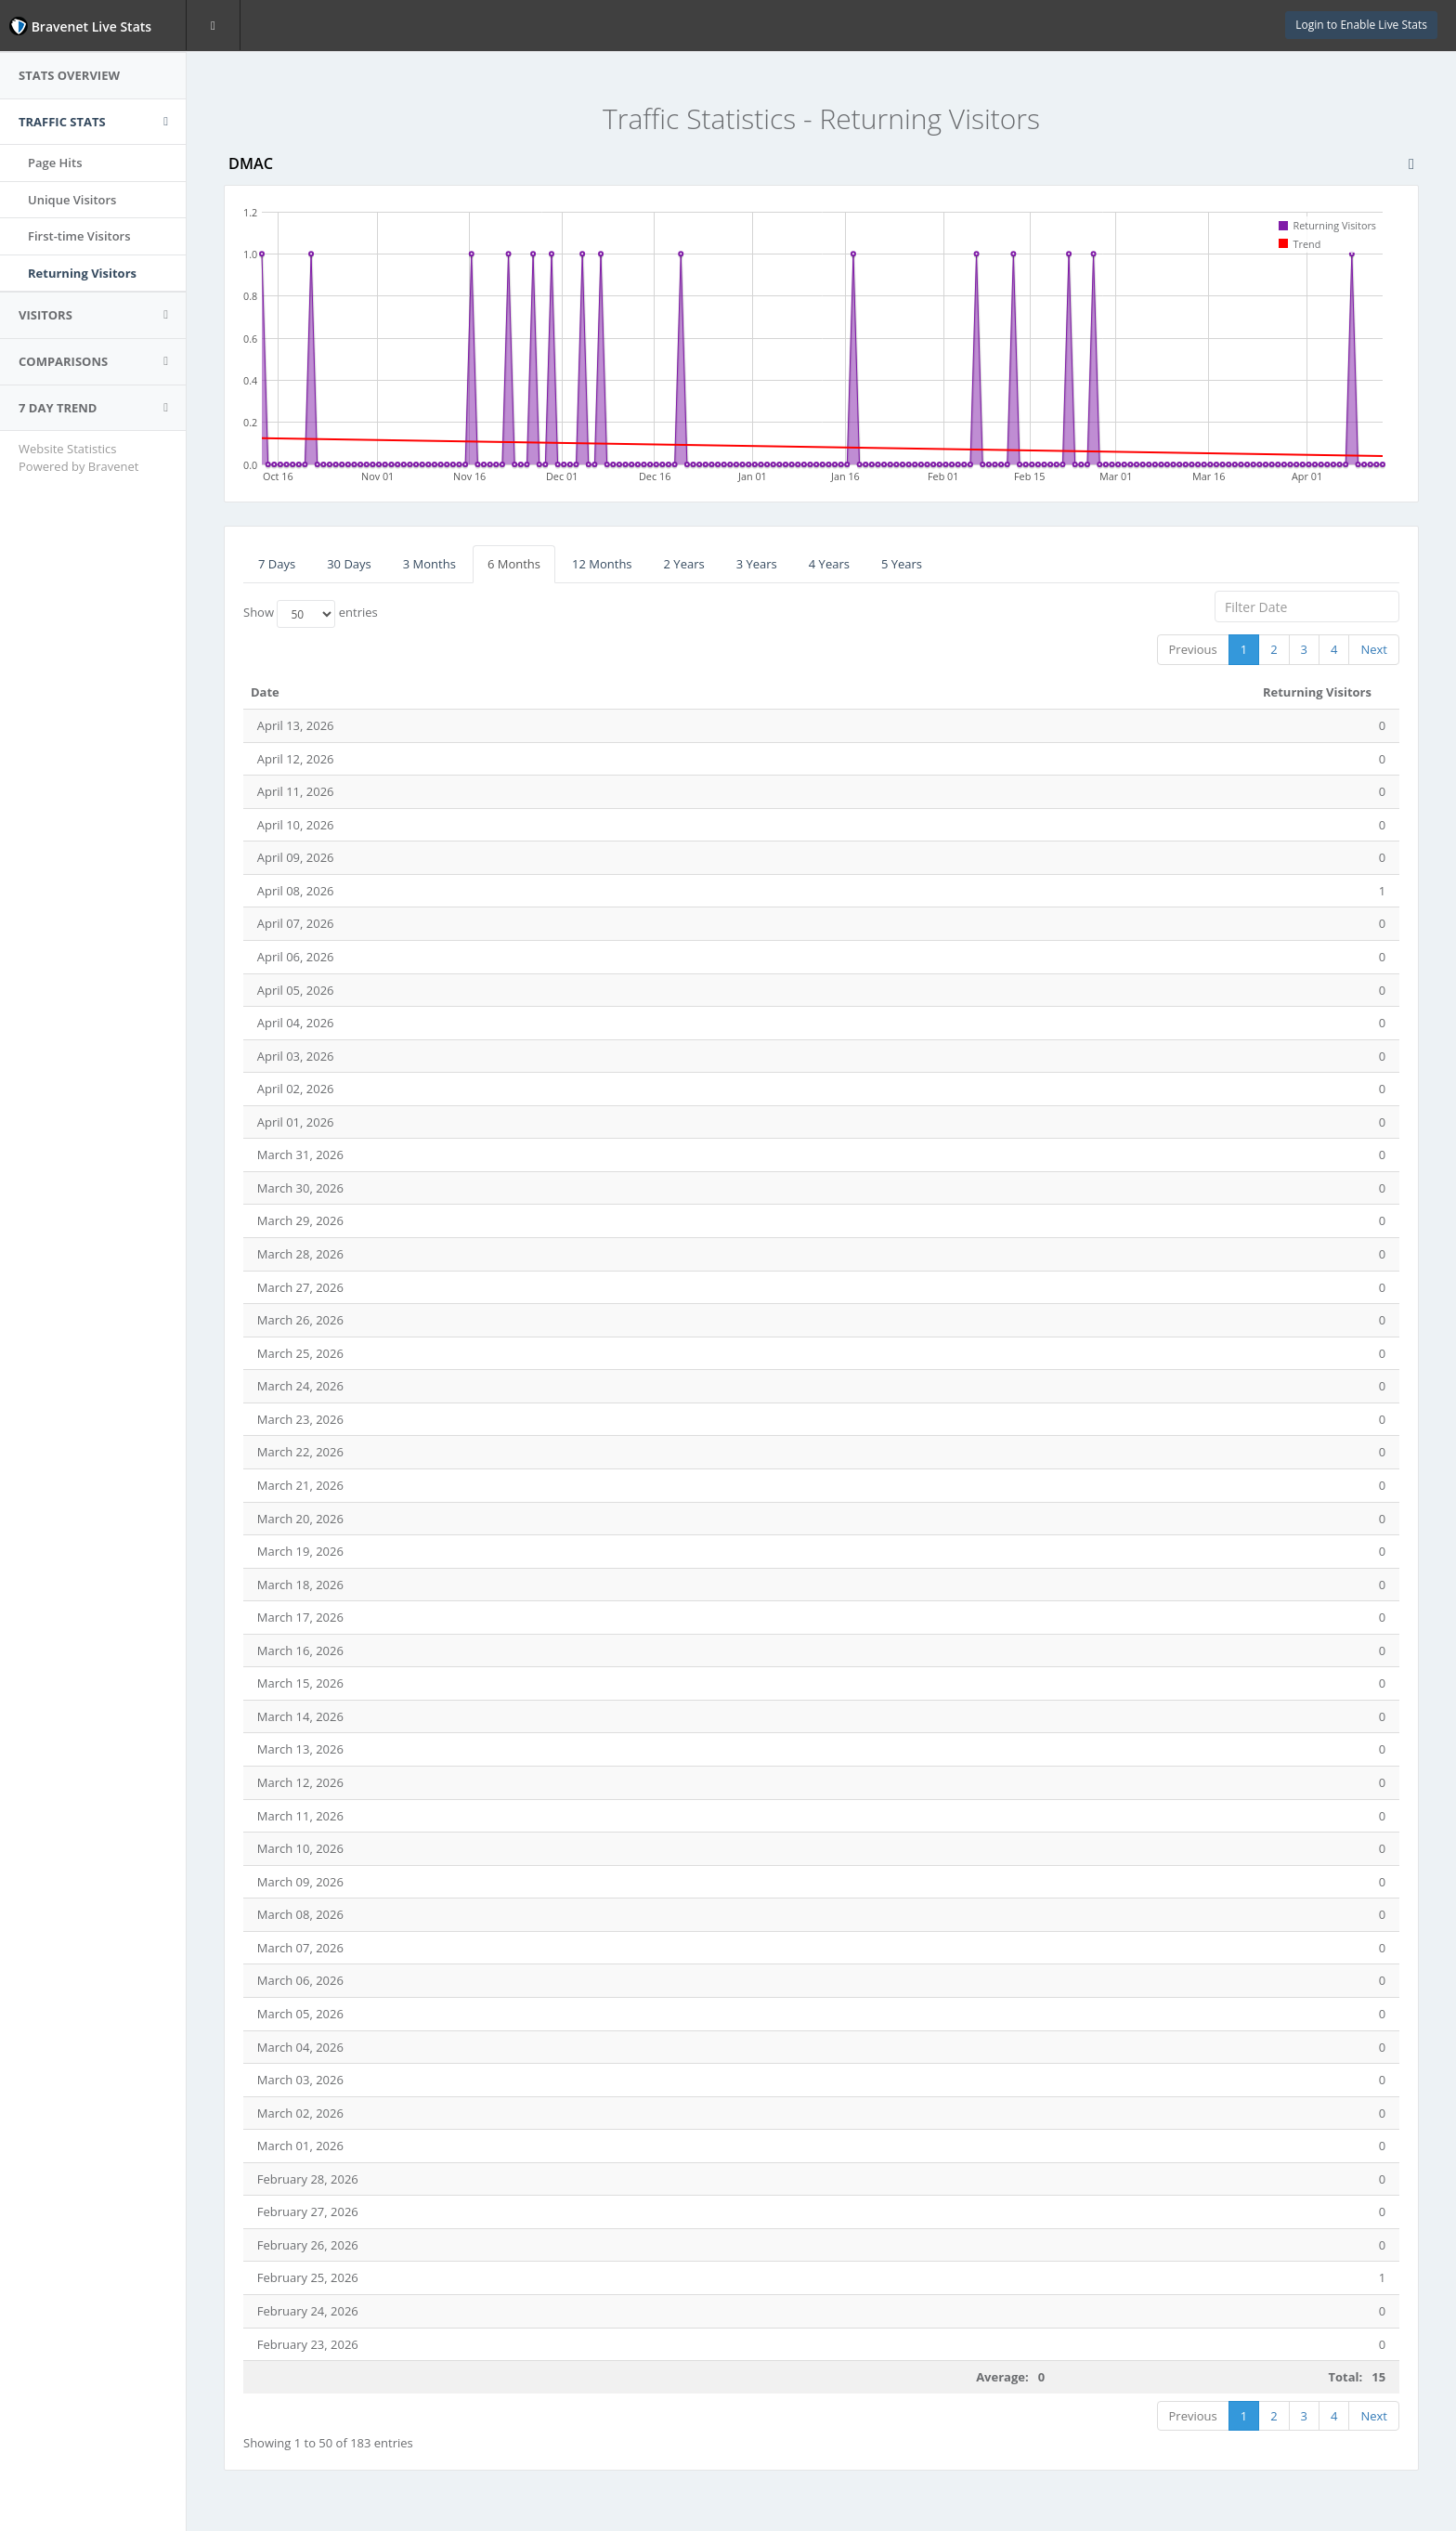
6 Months (514, 563)
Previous (1193, 649)
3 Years (756, 563)
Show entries (310, 614)
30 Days (349, 563)
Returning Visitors (82, 273)
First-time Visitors (79, 236)
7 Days (276, 563)
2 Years (684, 563)
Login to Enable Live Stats (1361, 25)
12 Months (602, 563)
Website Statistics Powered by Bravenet (78, 457)
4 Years (829, 563)
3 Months (429, 563)
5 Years (901, 563)
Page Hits (55, 162)
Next (1373, 649)
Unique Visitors (72, 199)
